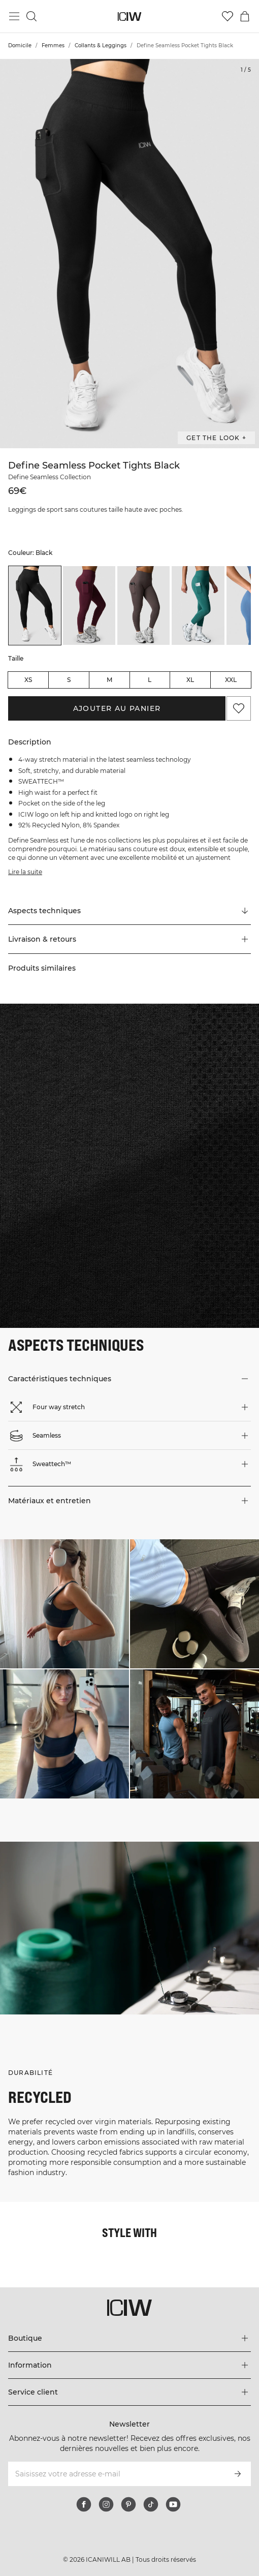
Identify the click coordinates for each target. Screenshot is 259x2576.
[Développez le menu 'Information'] (129, 2365)
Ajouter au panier (117, 708)
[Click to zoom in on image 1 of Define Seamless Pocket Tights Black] (129, 253)
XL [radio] (190, 680)
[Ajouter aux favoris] (238, 708)
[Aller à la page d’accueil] (130, 16)
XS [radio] (28, 680)
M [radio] (109, 680)
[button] (129, 939)
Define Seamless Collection (49, 477)
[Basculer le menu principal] (14, 16)
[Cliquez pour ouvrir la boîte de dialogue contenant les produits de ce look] (64, 1603)
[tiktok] (151, 2504)
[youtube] (173, 2504)
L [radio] (149, 680)
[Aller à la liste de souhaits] (227, 16)
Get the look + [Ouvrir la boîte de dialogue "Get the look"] (216, 438)
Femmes (53, 45)
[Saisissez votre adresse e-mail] (115, 2474)
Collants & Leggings (100, 45)
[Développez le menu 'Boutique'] (129, 2338)
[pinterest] (128, 2504)
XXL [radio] (231, 680)
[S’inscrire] (238, 2474)
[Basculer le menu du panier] (244, 16)
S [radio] (69, 680)
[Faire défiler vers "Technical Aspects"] (129, 910)
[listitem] (34, 605)
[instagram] (106, 2504)
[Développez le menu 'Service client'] (129, 2392)
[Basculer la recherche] (31, 16)
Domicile (19, 45)
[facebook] (84, 2504)
